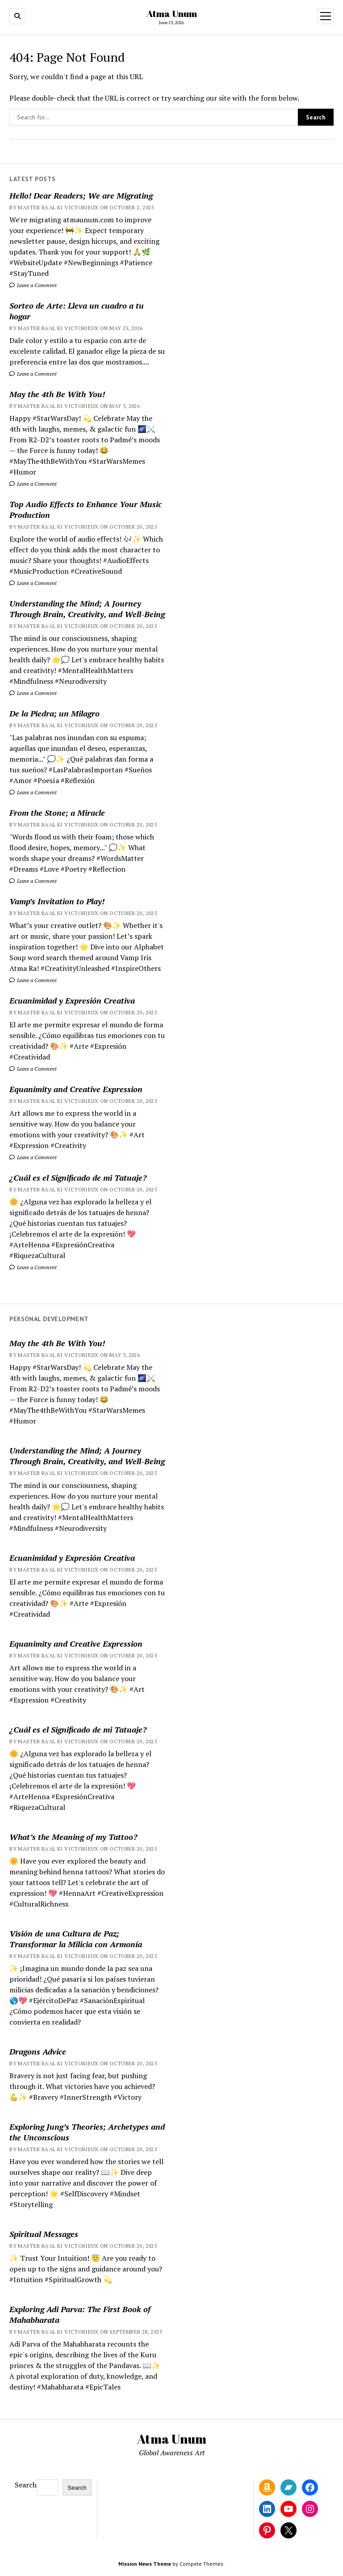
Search (26, 2485)
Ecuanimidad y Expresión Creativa (72, 1000)
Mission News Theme (144, 2563)
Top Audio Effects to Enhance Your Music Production (85, 509)
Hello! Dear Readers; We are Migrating (81, 195)
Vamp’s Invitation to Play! (57, 901)
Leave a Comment (33, 285)
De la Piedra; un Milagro (54, 713)
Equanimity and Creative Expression (75, 1089)
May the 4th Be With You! (57, 394)
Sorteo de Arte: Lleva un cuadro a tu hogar (76, 311)
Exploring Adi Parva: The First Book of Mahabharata (80, 2314)
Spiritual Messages (43, 2234)
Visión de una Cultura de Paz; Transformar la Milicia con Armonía (75, 1938)
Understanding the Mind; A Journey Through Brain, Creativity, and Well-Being (87, 608)
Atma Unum (171, 13)
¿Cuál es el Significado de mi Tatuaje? (77, 1177)
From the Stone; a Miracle (57, 812)
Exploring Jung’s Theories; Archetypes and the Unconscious (87, 2132)
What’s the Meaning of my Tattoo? (73, 1836)
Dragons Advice (37, 2051)
